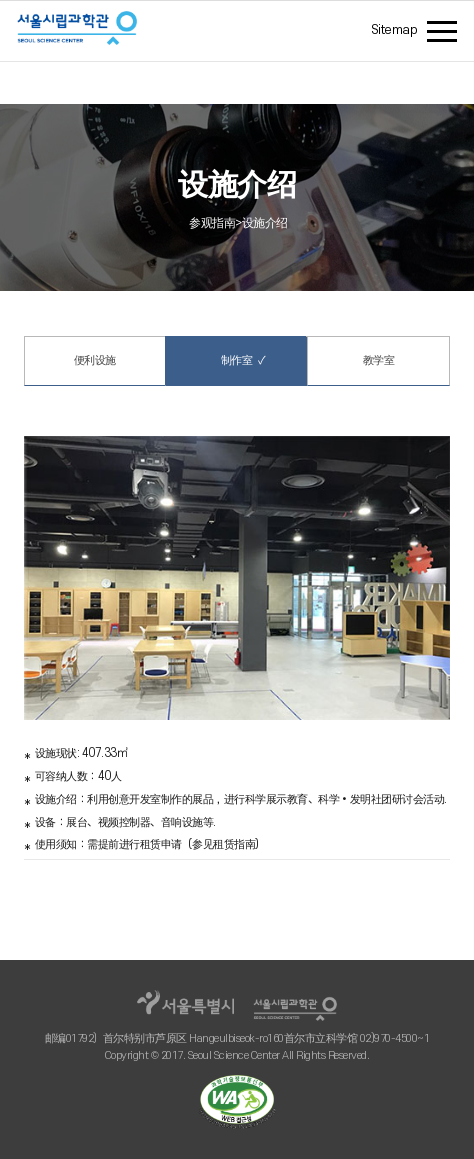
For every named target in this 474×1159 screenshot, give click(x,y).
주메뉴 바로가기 (0, 6)
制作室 (236, 360)
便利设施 (95, 360)
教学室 (379, 360)
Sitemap (394, 30)
